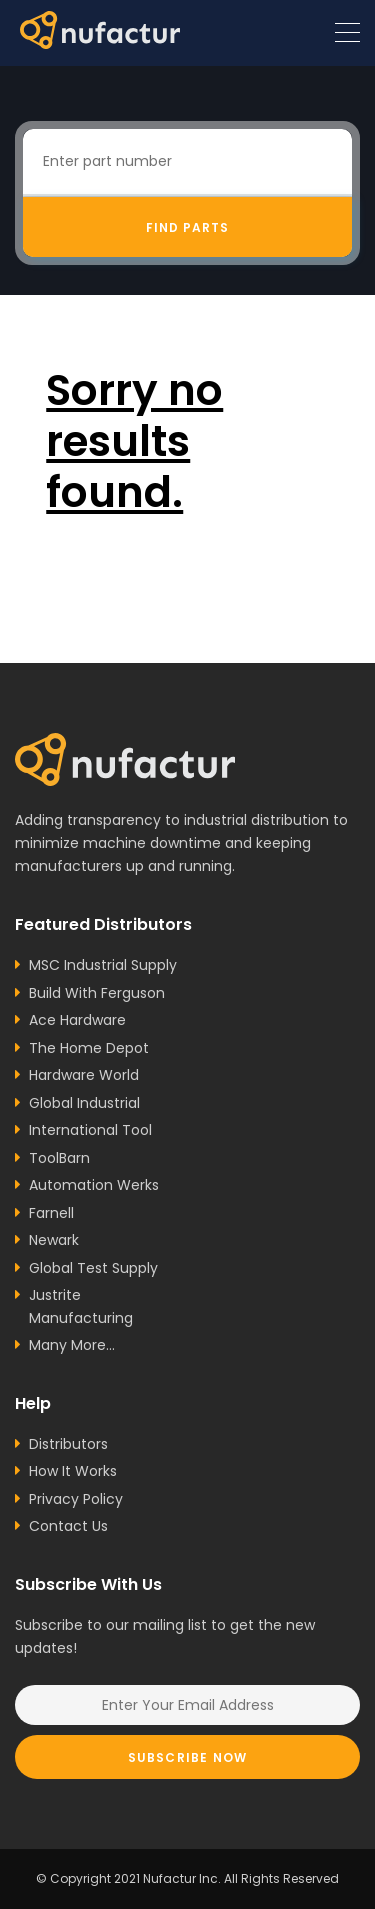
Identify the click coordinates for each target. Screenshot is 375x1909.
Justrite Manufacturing (81, 1306)
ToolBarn (59, 1158)
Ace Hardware (77, 1020)
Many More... (72, 1345)
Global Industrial (84, 1103)
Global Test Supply (93, 1268)
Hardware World (84, 1075)
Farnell (51, 1213)
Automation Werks (94, 1185)
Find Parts (187, 227)
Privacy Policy (76, 1499)
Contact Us (68, 1526)
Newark (54, 1240)
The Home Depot (89, 1048)
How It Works (73, 1471)
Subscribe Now (188, 1757)
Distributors (68, 1444)
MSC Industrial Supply (103, 965)
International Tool (90, 1130)
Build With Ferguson (97, 993)
